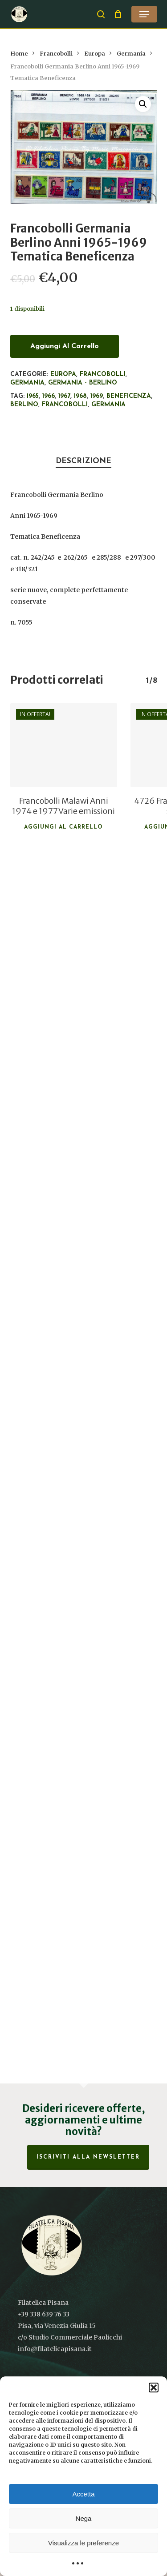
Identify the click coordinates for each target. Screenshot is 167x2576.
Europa (94, 53)
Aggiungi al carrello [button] (63, 827)
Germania (131, 53)
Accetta (83, 2494)
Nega (84, 2518)
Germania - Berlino (82, 383)
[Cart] (118, 14)
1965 (33, 396)
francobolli (65, 404)
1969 (96, 396)
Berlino (24, 404)
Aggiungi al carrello (64, 346)
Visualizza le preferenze (83, 2543)
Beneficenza (128, 396)
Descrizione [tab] (83, 461)
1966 (48, 396)
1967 (64, 396)
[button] (153, 2387)
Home (19, 53)
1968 (80, 396)
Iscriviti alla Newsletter (88, 2157)
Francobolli (56, 53)
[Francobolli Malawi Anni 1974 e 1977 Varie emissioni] (63, 745)
